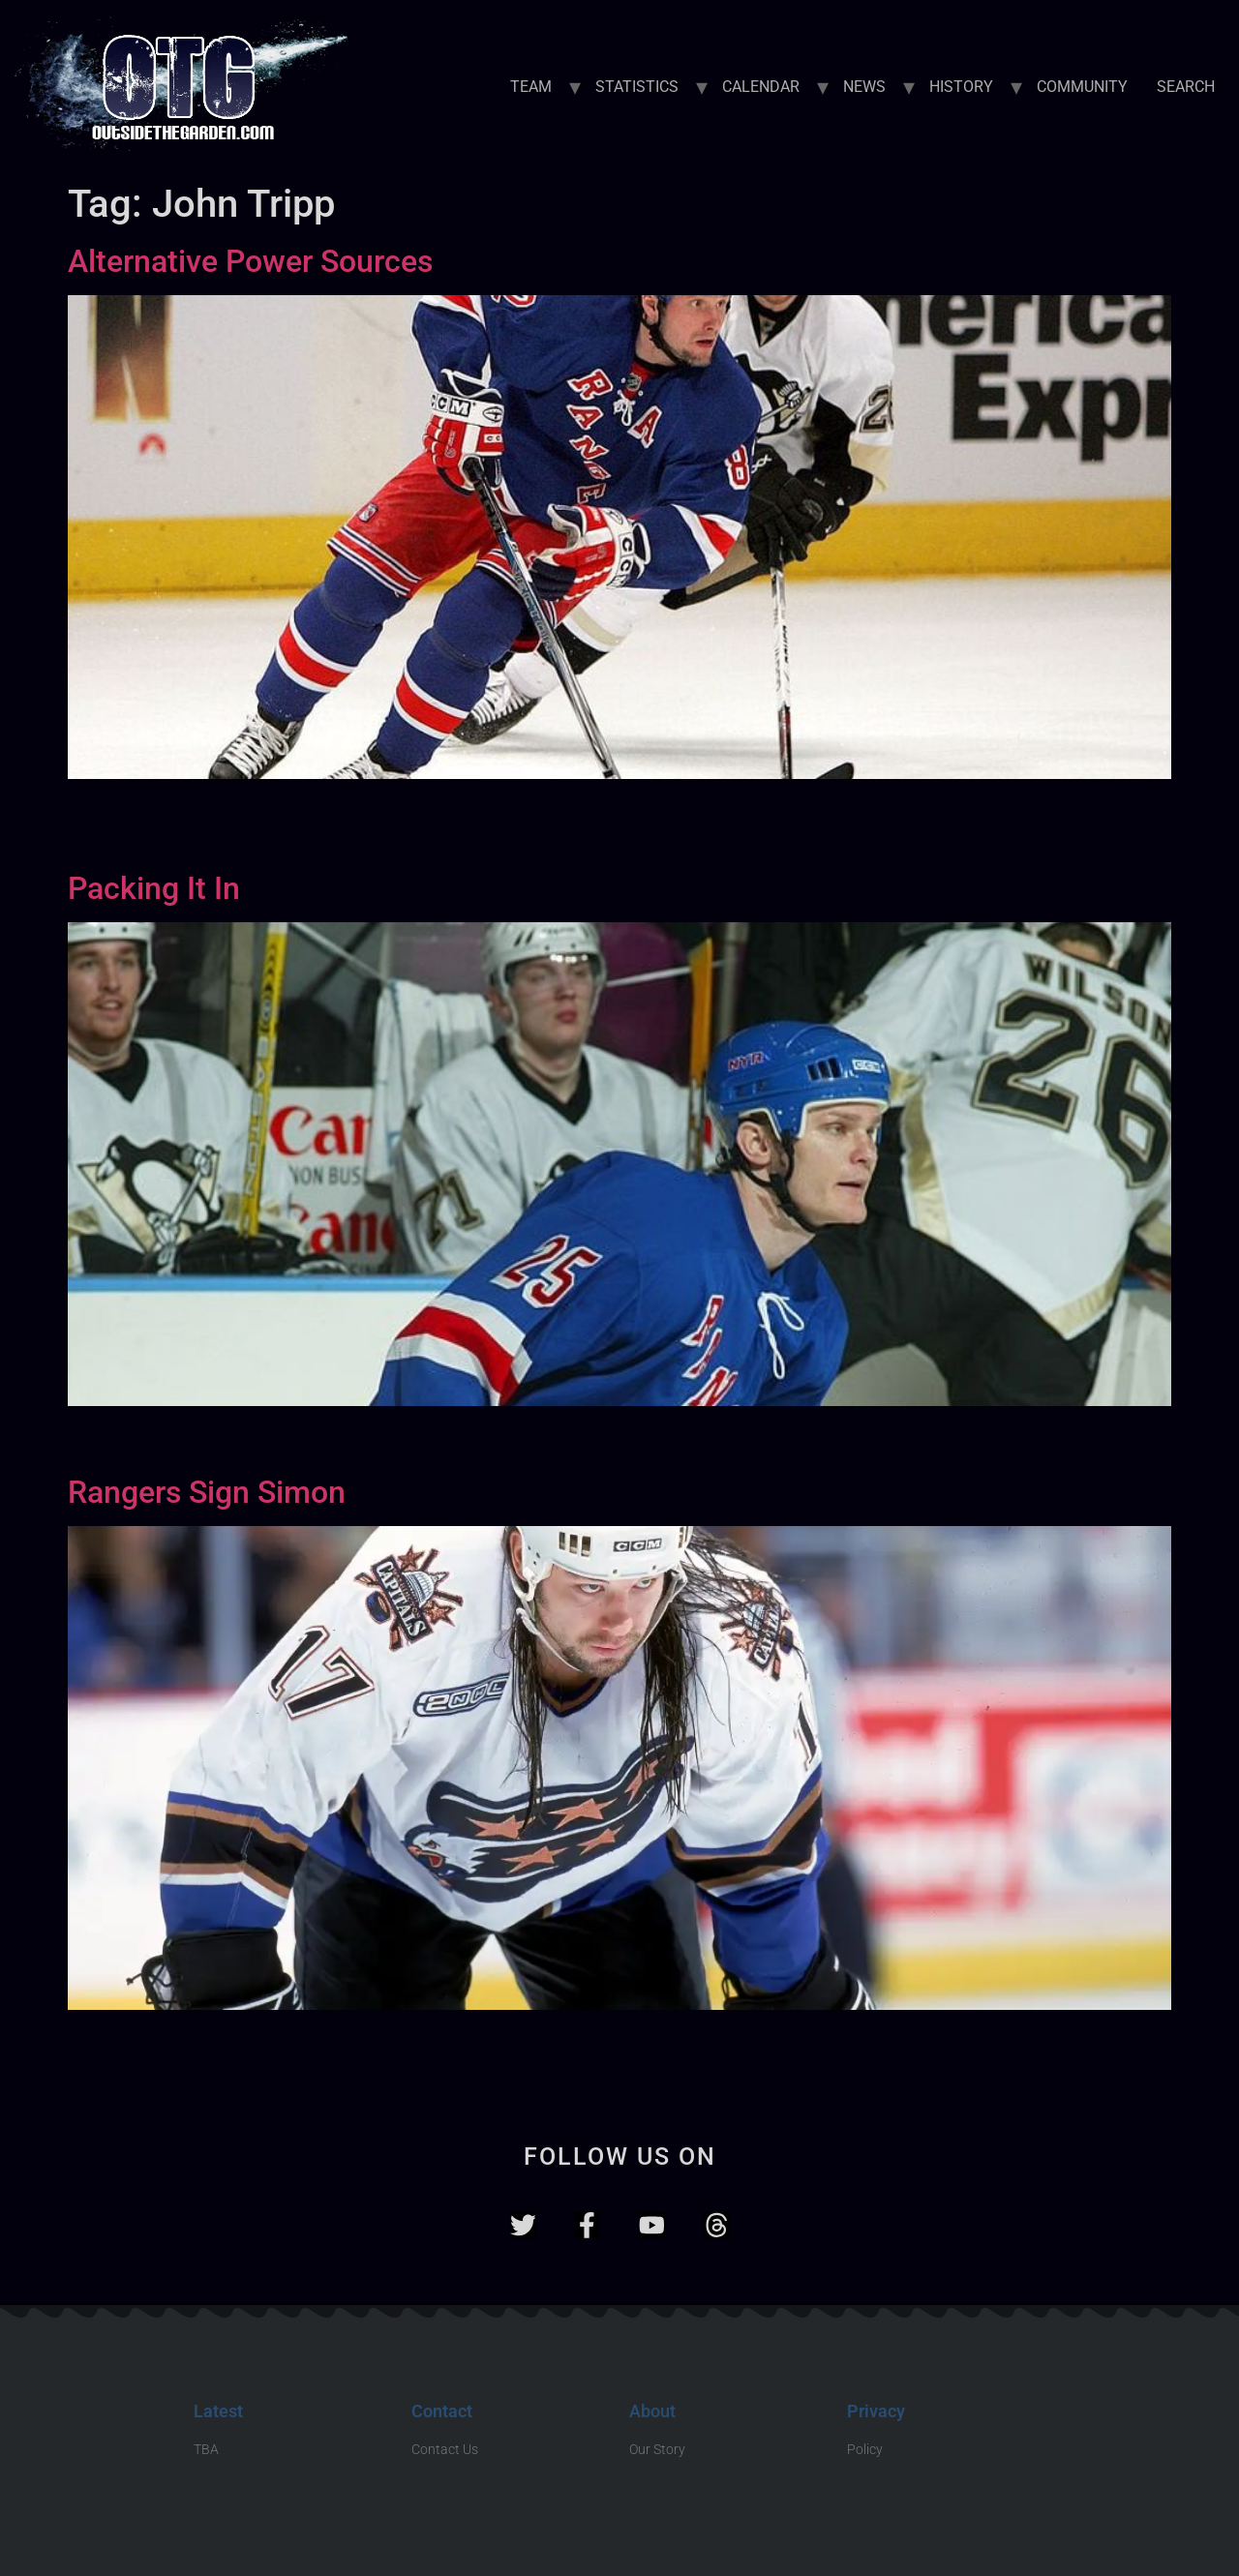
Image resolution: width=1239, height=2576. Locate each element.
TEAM (531, 86)
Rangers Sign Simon (207, 1492)
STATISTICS (637, 86)
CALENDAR (761, 86)
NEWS (864, 86)
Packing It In (154, 888)
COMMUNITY (1082, 86)
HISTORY (961, 86)
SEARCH (1186, 86)
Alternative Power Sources (250, 261)
